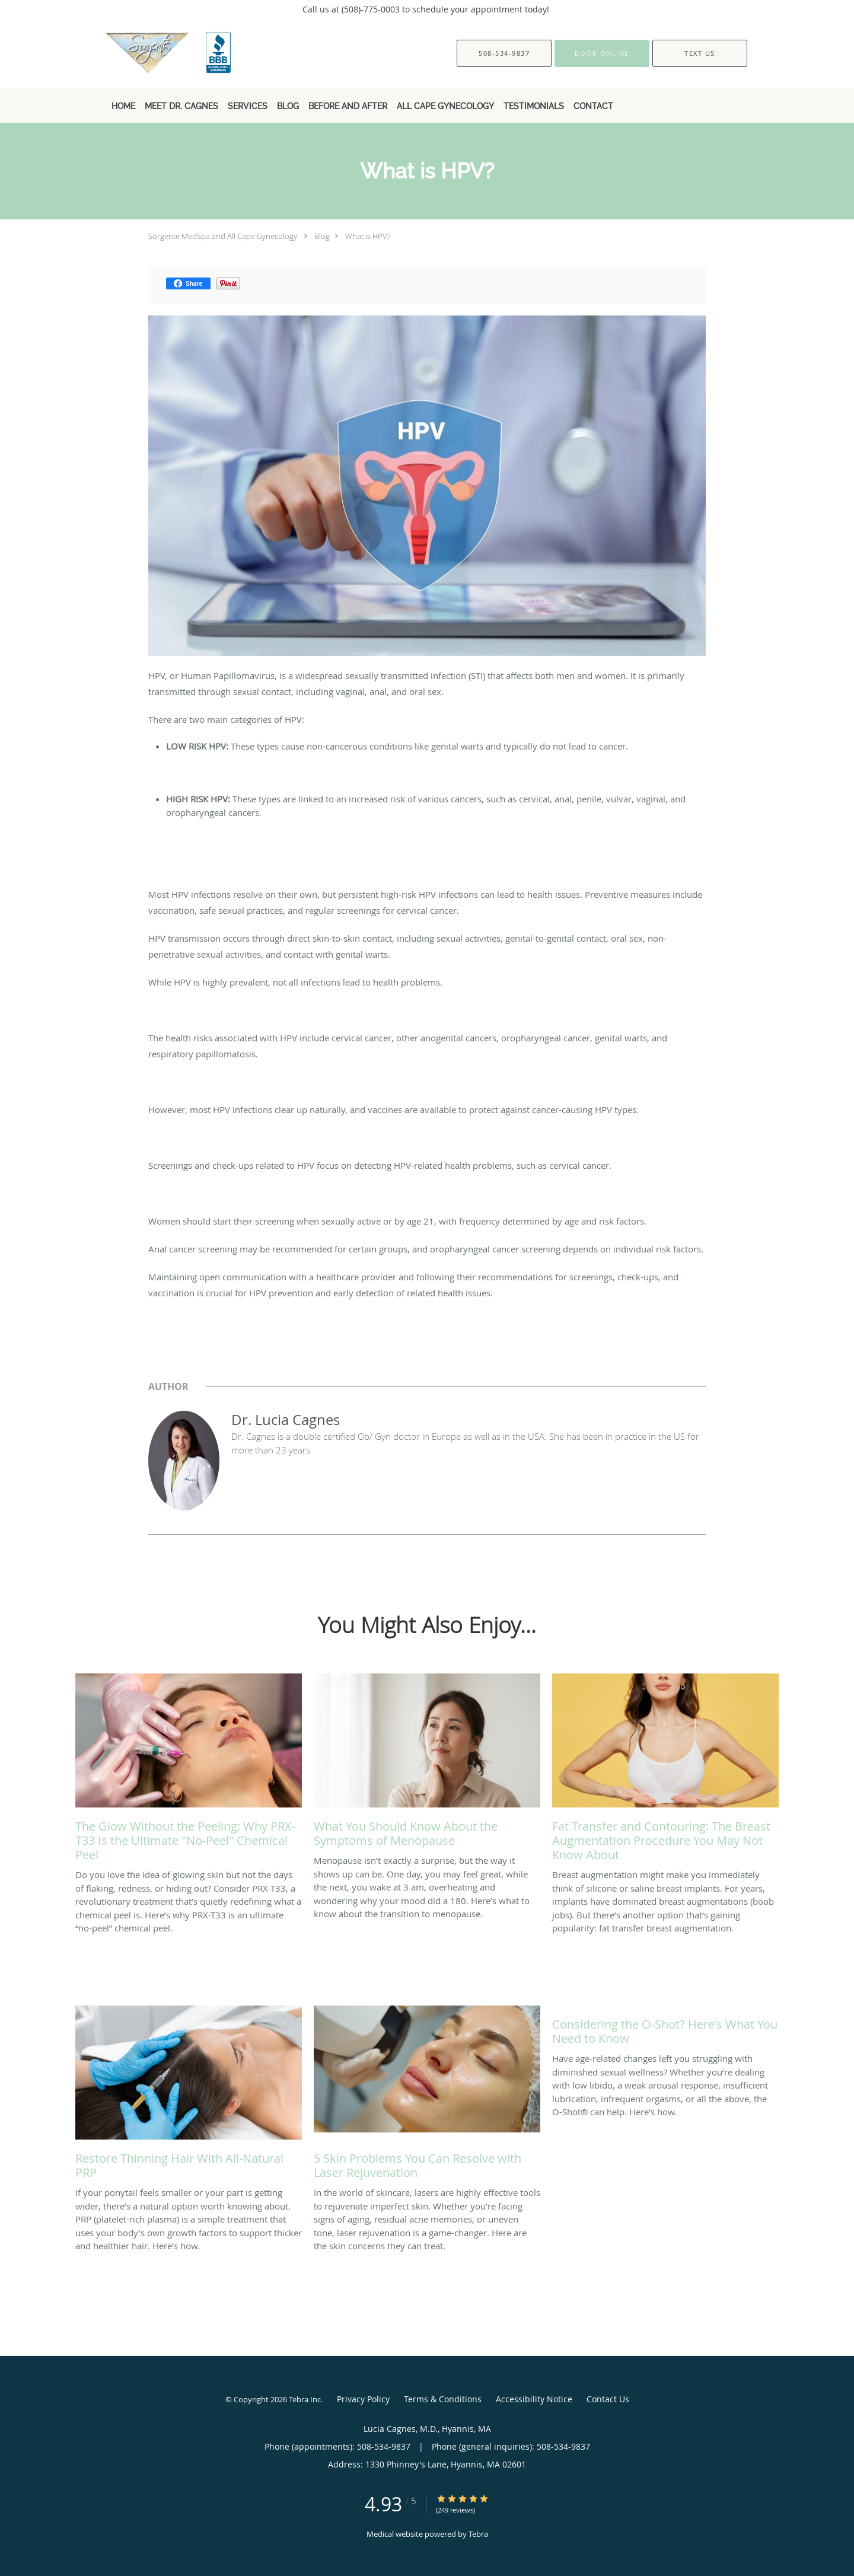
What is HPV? (367, 236)
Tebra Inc (305, 2399)
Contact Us (608, 2399)
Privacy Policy (363, 2399)
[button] (602, 53)
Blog (322, 236)
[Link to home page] (150, 53)
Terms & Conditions (443, 2399)
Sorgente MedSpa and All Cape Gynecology (222, 236)
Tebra (478, 2534)
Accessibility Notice (534, 2399)
